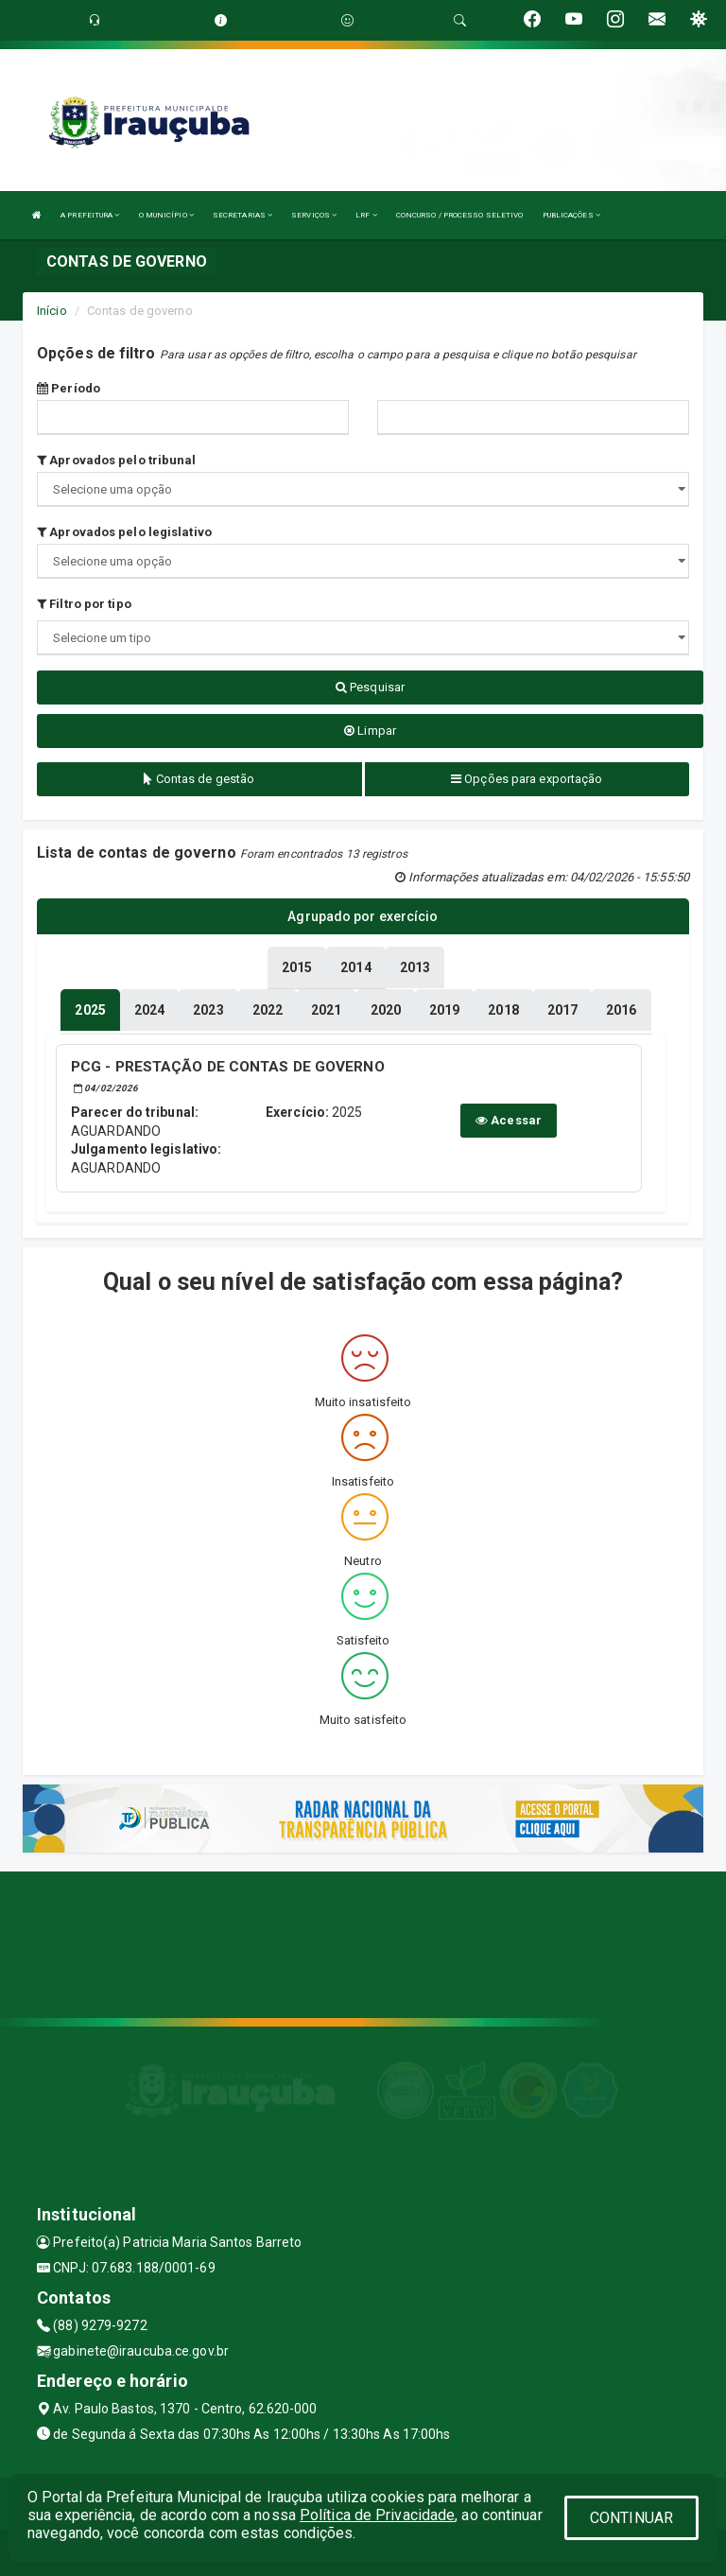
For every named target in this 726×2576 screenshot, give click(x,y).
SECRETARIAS (242, 215)
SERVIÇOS (314, 215)
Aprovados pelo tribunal (117, 460)
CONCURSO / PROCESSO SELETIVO (460, 215)
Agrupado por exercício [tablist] (362, 916)
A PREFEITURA (89, 215)
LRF (366, 215)
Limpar (370, 730)
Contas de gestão (199, 779)
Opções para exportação (526, 779)
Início (52, 311)
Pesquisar (370, 687)
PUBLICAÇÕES (571, 215)
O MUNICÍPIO (166, 215)
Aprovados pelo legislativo (124, 532)
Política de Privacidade (377, 2515)
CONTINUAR (631, 2518)
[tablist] (89, 1010)
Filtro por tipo (84, 604)
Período (68, 388)
